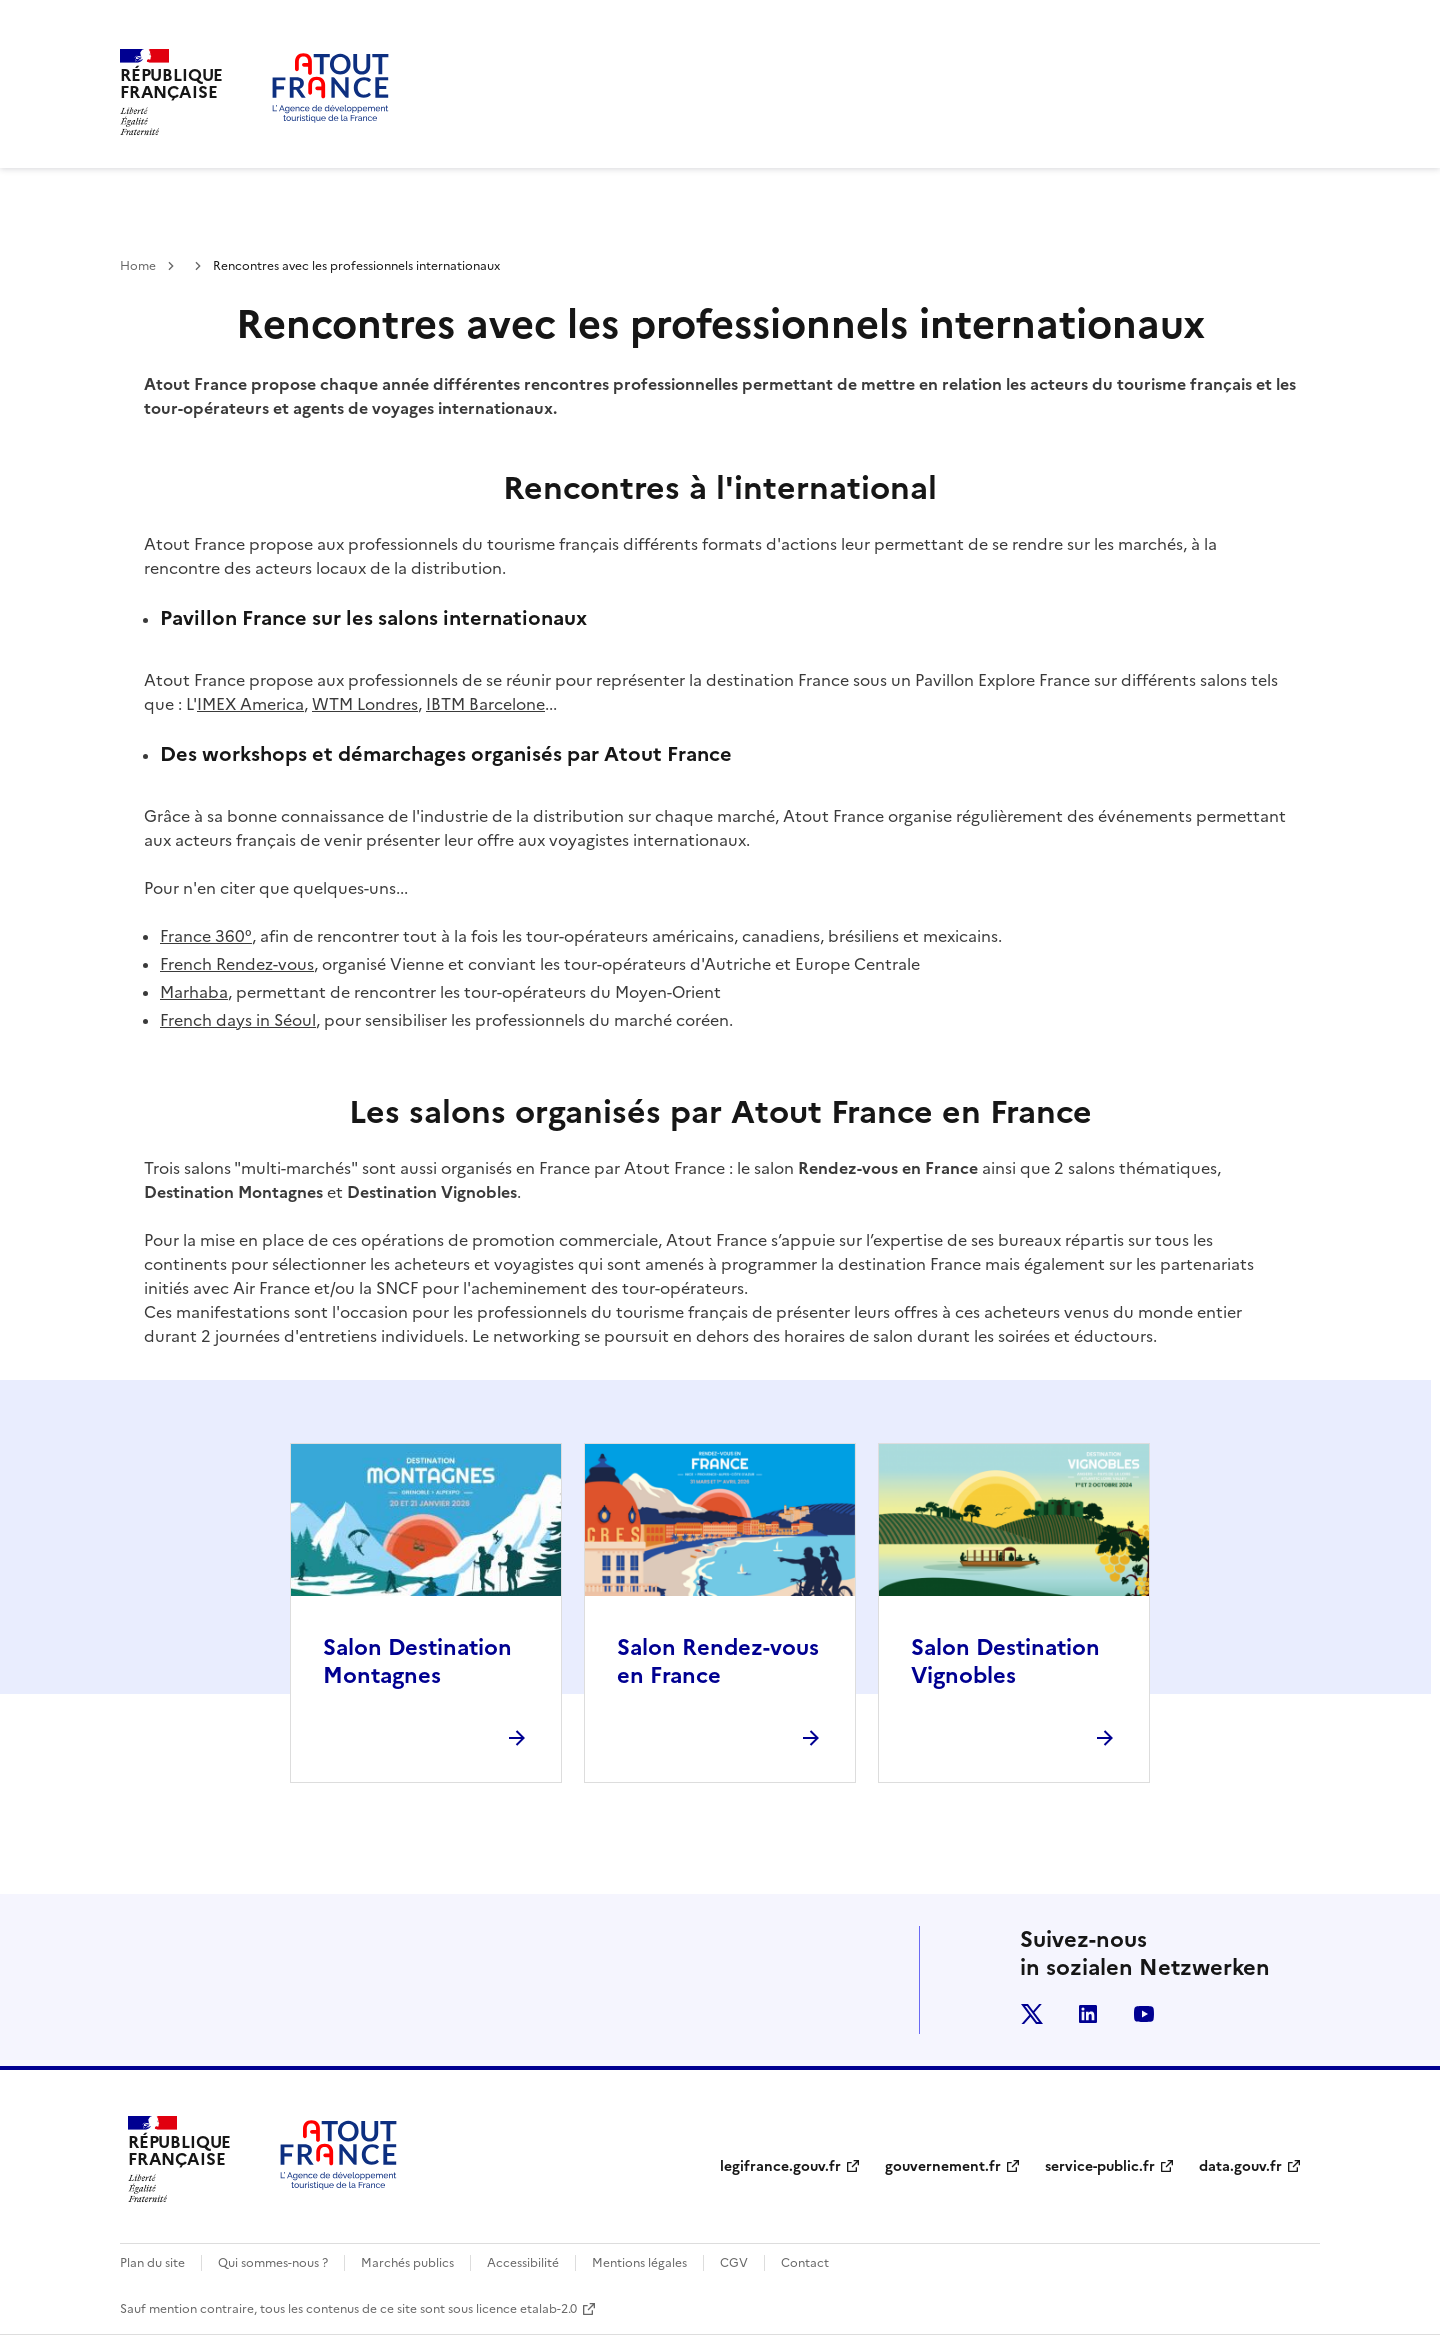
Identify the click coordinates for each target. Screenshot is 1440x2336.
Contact (805, 2263)
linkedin (1088, 2014)
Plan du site (152, 2263)
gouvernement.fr (943, 2166)
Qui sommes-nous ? (273, 2263)
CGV (734, 2263)
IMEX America (250, 704)
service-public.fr (1100, 2166)
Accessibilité (523, 2263)
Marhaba (194, 992)
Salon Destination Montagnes (417, 1661)
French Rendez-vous (237, 964)
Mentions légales (639, 2263)
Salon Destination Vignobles (1005, 1661)
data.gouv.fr (1240, 2166)
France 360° (206, 936)
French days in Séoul (238, 1020)
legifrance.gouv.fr (780, 2166)
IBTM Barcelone (485, 704)
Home (138, 266)
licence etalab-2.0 (526, 2309)
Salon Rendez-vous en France (718, 1661)
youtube (1144, 2014)
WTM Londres (365, 704)
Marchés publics (407, 2263)
